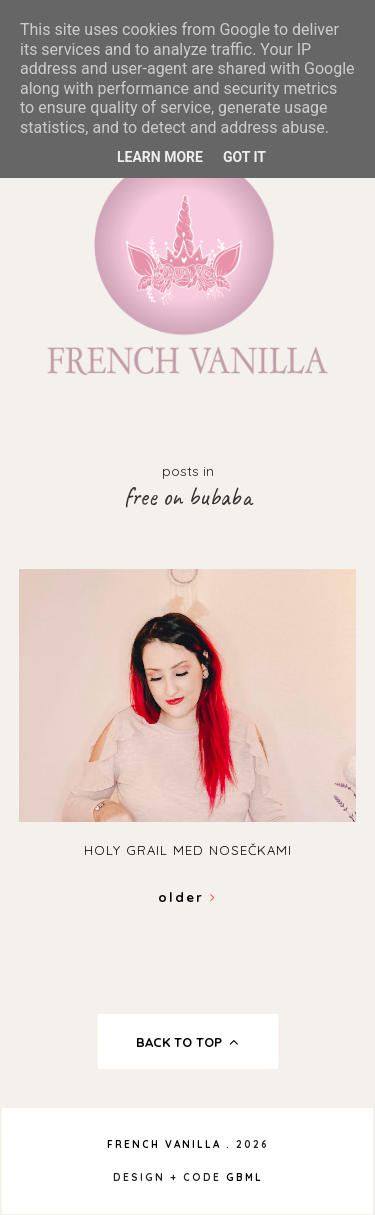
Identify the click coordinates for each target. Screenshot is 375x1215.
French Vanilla (164, 1144)
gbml (244, 1177)
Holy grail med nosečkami (188, 850)
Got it (244, 157)
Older (187, 897)
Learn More (160, 157)
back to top (187, 1042)
